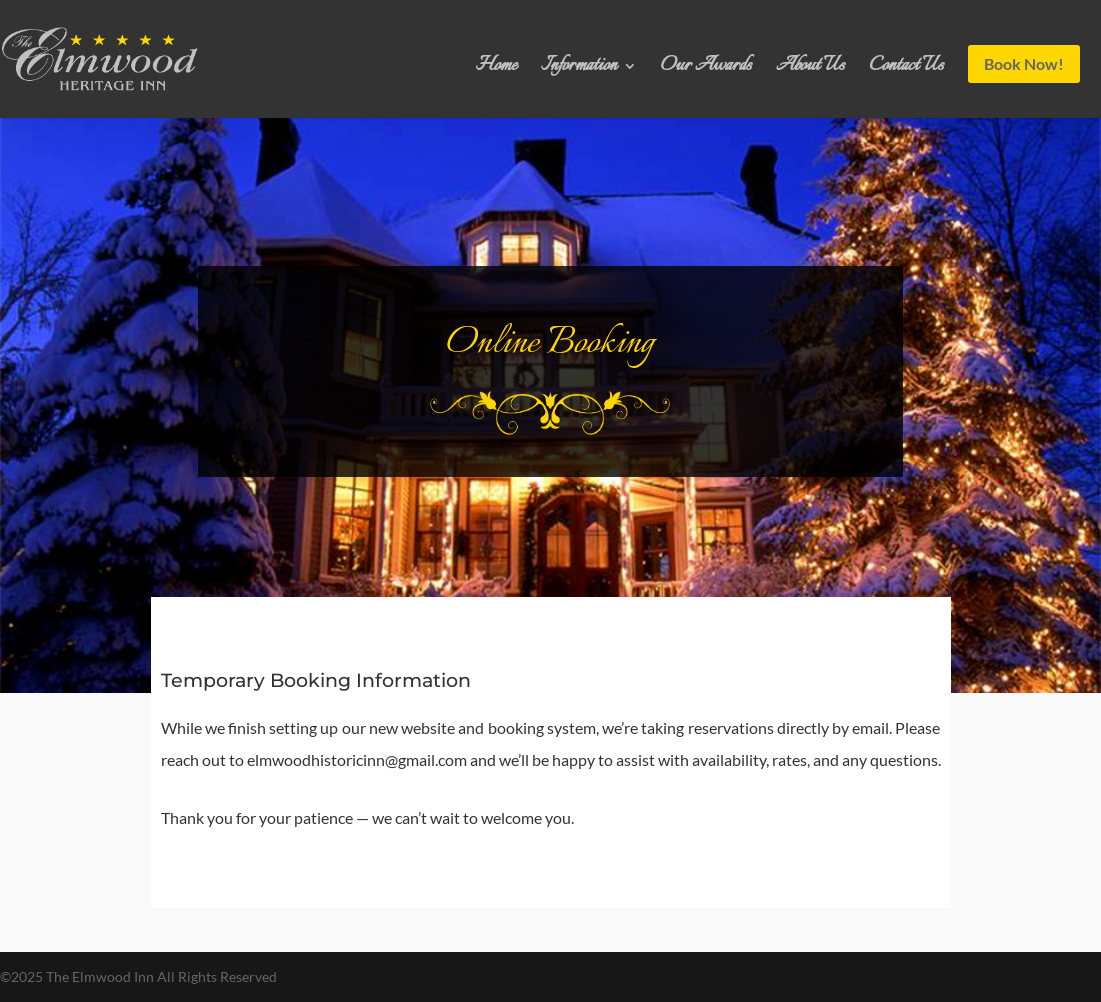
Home (496, 70)
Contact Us (906, 70)
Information (579, 70)
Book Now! (1024, 63)
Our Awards (706, 70)
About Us (810, 70)
